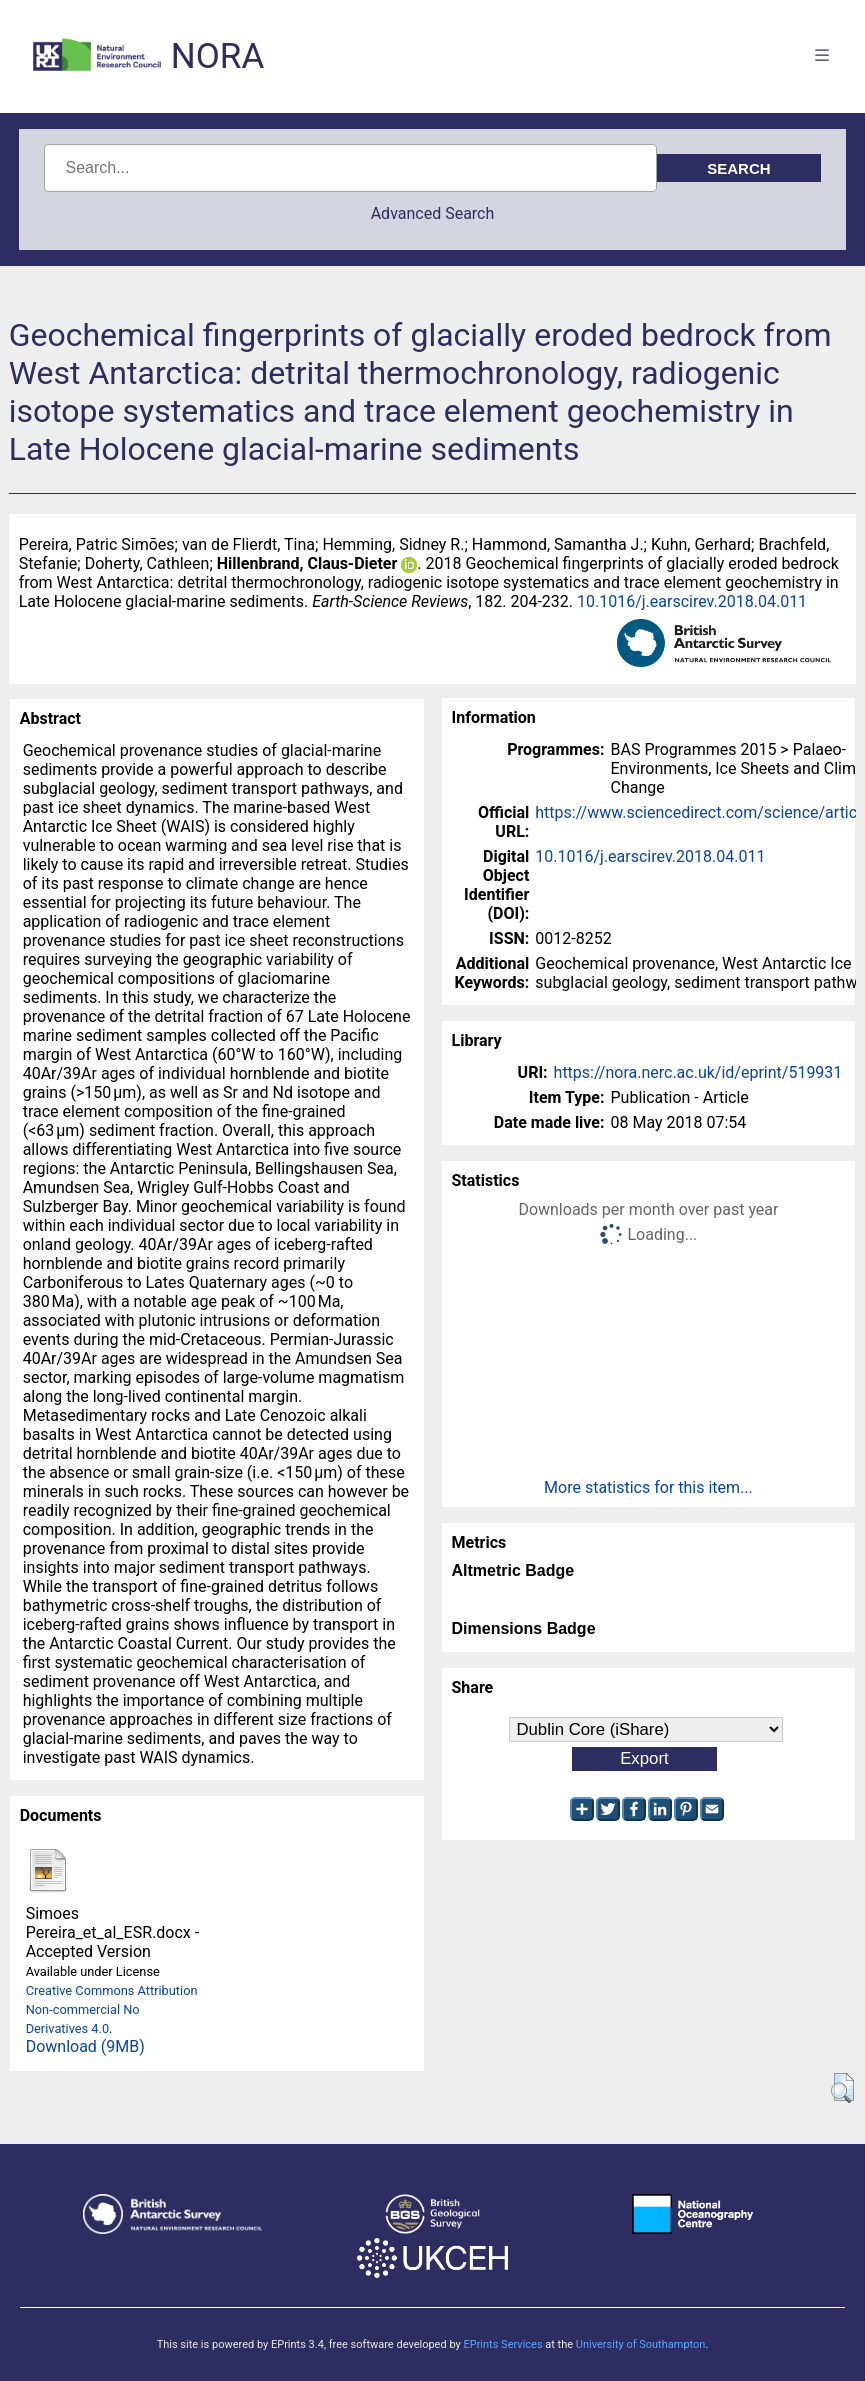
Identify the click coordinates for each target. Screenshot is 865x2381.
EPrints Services (502, 2344)
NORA (217, 56)
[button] (842, 2088)
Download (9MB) (85, 2046)
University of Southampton (641, 2344)
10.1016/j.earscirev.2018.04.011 (692, 601)
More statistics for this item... (648, 1487)
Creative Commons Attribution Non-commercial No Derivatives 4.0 (112, 2009)
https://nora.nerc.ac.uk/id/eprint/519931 (698, 1072)
